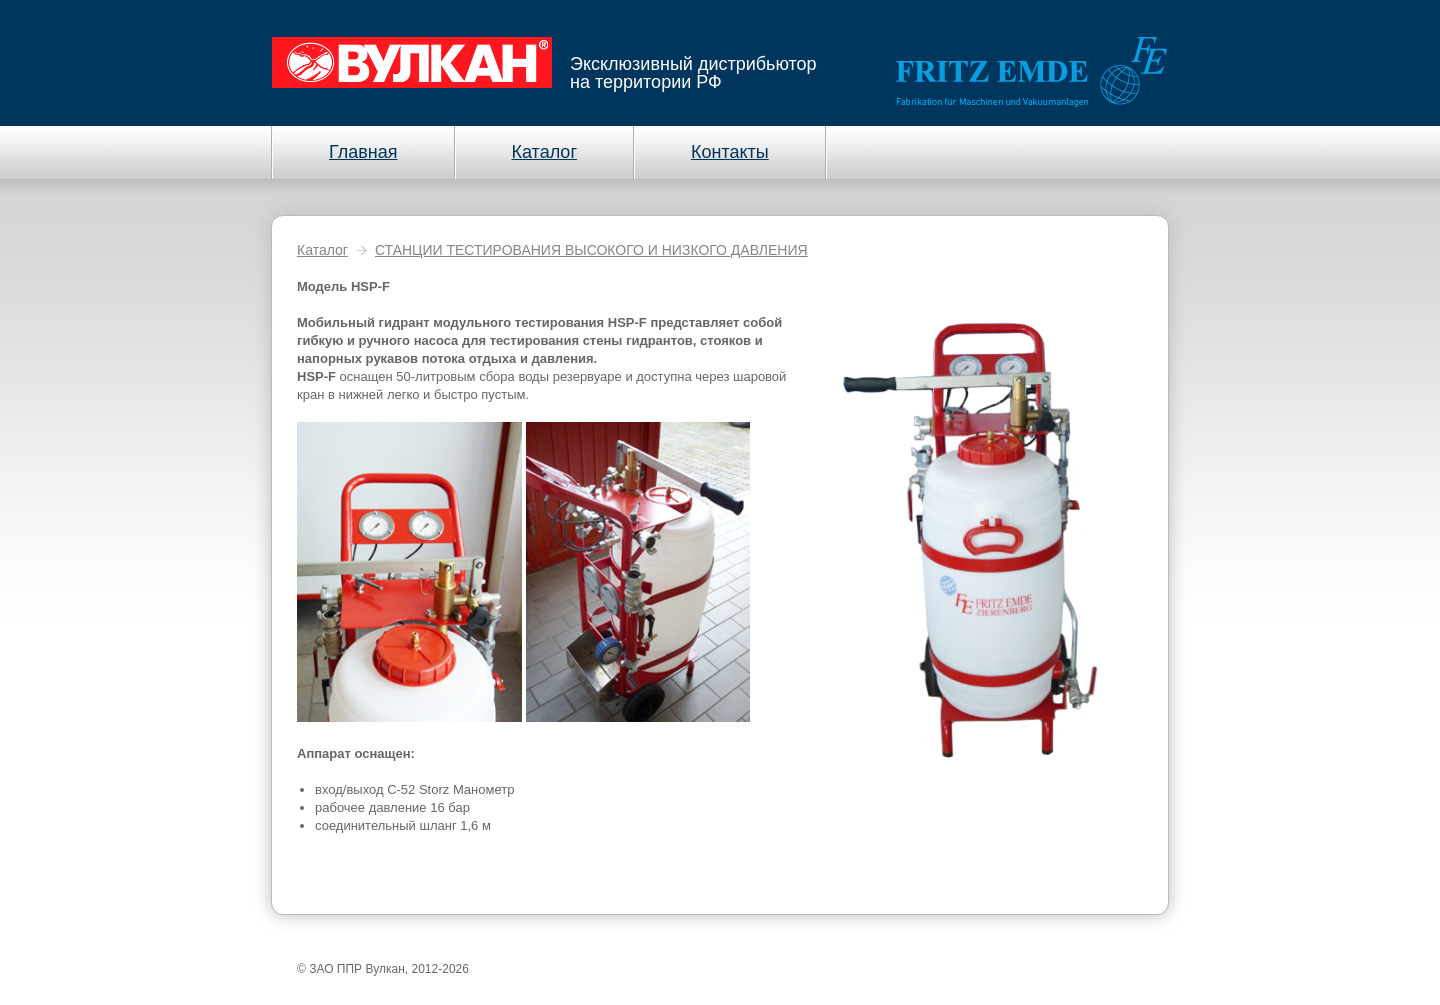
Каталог (322, 250)
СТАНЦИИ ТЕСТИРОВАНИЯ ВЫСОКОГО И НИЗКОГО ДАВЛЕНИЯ (591, 250)
